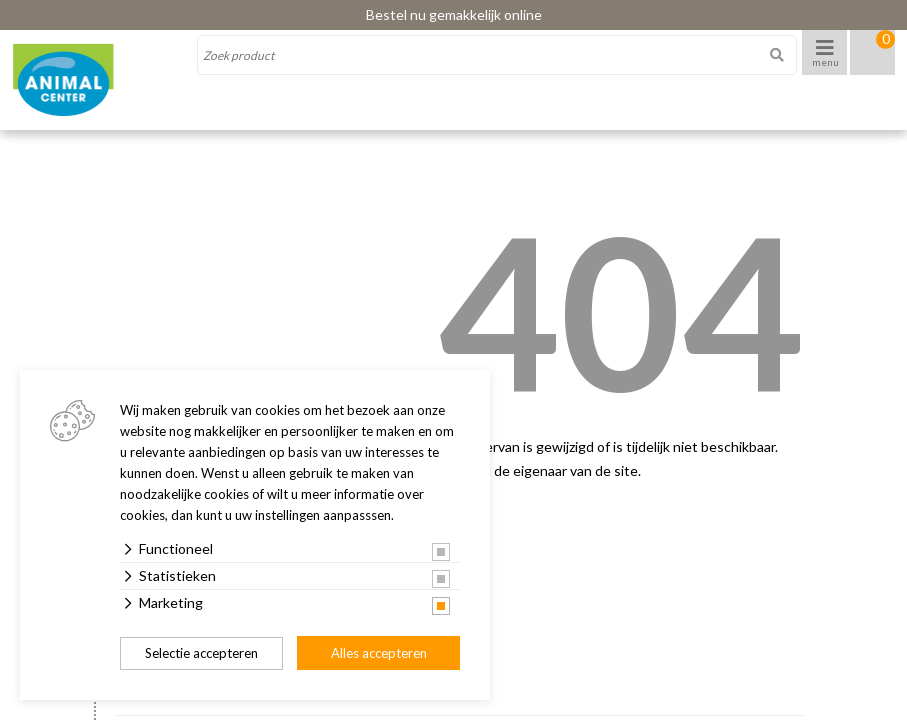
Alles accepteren (379, 653)
